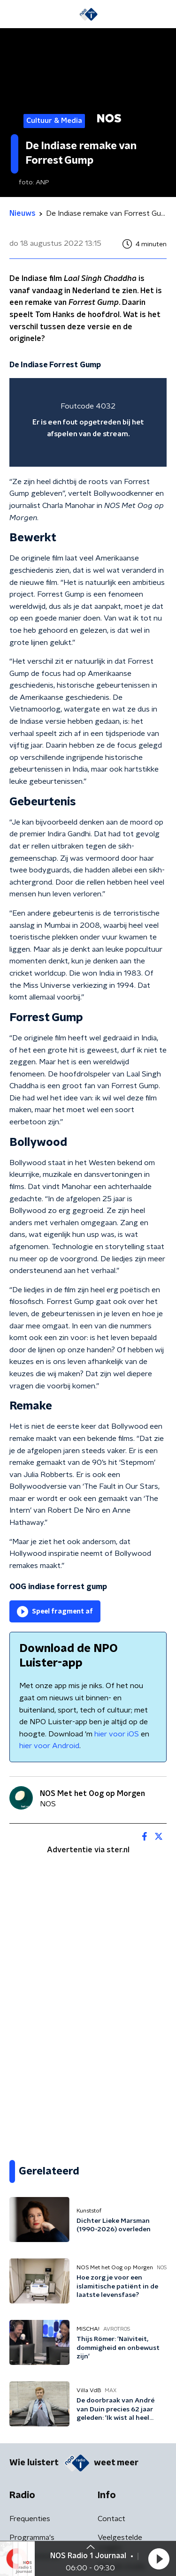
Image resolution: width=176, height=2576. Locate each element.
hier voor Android (49, 1746)
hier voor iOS (116, 1734)
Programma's (31, 2537)
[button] (159, 2559)
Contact (111, 2519)
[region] (88, 422)
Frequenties (29, 2519)
